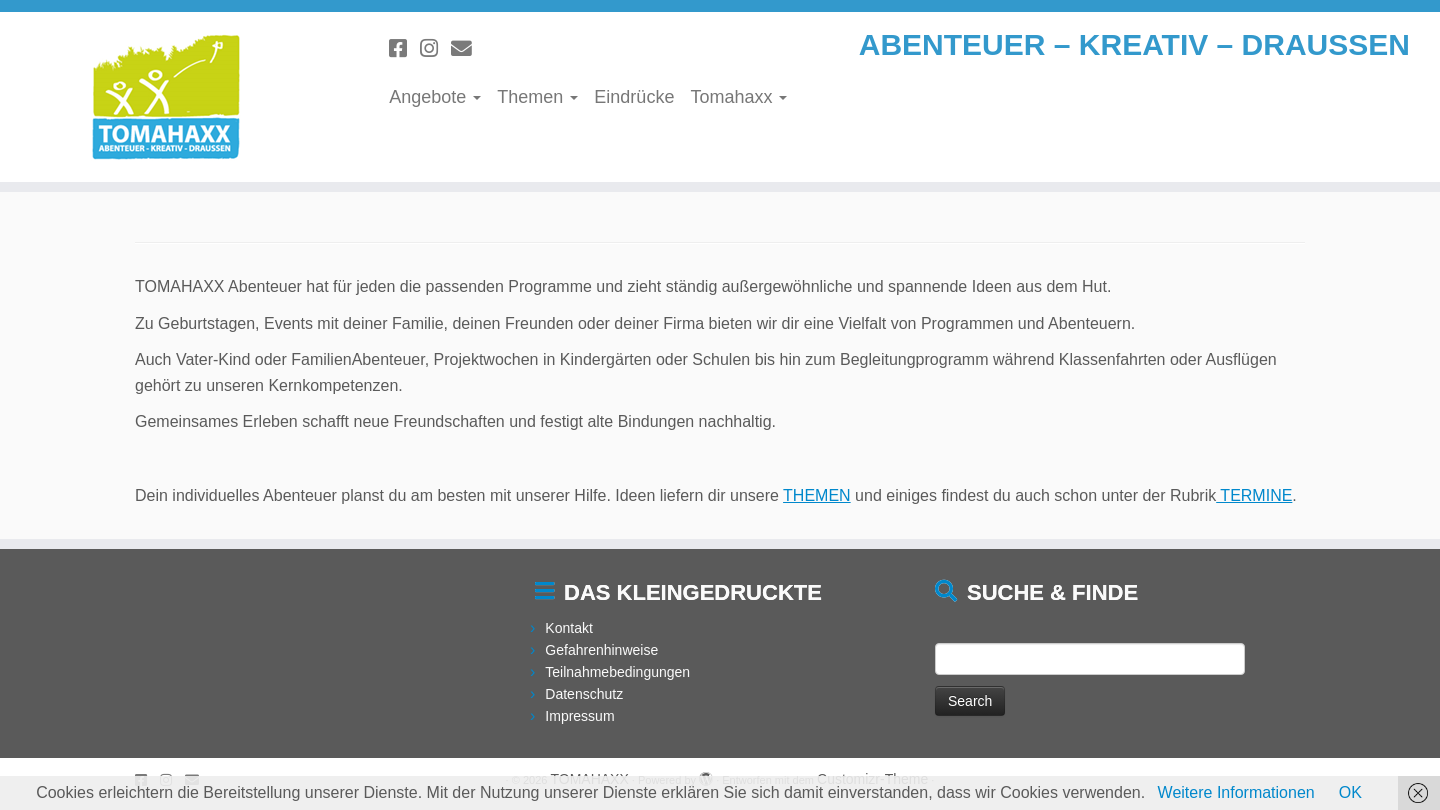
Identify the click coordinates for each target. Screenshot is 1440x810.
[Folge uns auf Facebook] (404, 48)
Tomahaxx (738, 97)
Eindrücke (634, 97)
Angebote (435, 97)
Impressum (579, 716)
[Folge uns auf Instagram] (435, 48)
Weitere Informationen (1236, 792)
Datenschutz (584, 694)
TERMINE (1254, 495)
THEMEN (817, 495)
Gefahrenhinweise (601, 650)
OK (1350, 792)
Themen (537, 97)
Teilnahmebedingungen (617, 672)
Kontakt (568, 628)
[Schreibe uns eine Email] (468, 48)
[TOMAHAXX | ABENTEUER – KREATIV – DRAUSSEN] (166, 97)
